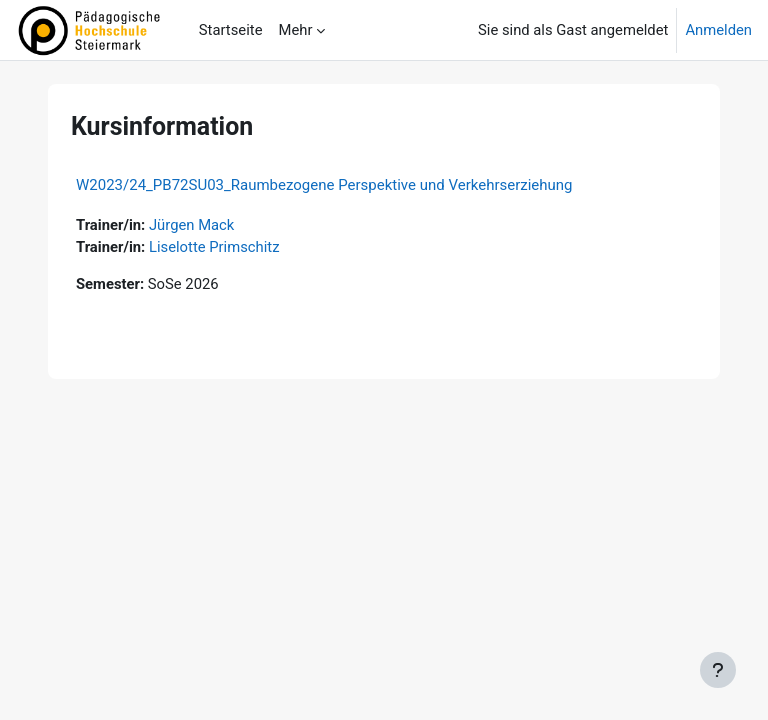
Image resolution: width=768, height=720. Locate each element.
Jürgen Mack (191, 225)
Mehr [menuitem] (295, 30)
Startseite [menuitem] (231, 30)
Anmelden (718, 30)
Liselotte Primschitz (214, 247)
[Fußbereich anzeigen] (718, 670)
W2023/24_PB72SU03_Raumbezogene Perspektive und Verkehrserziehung (324, 185)
